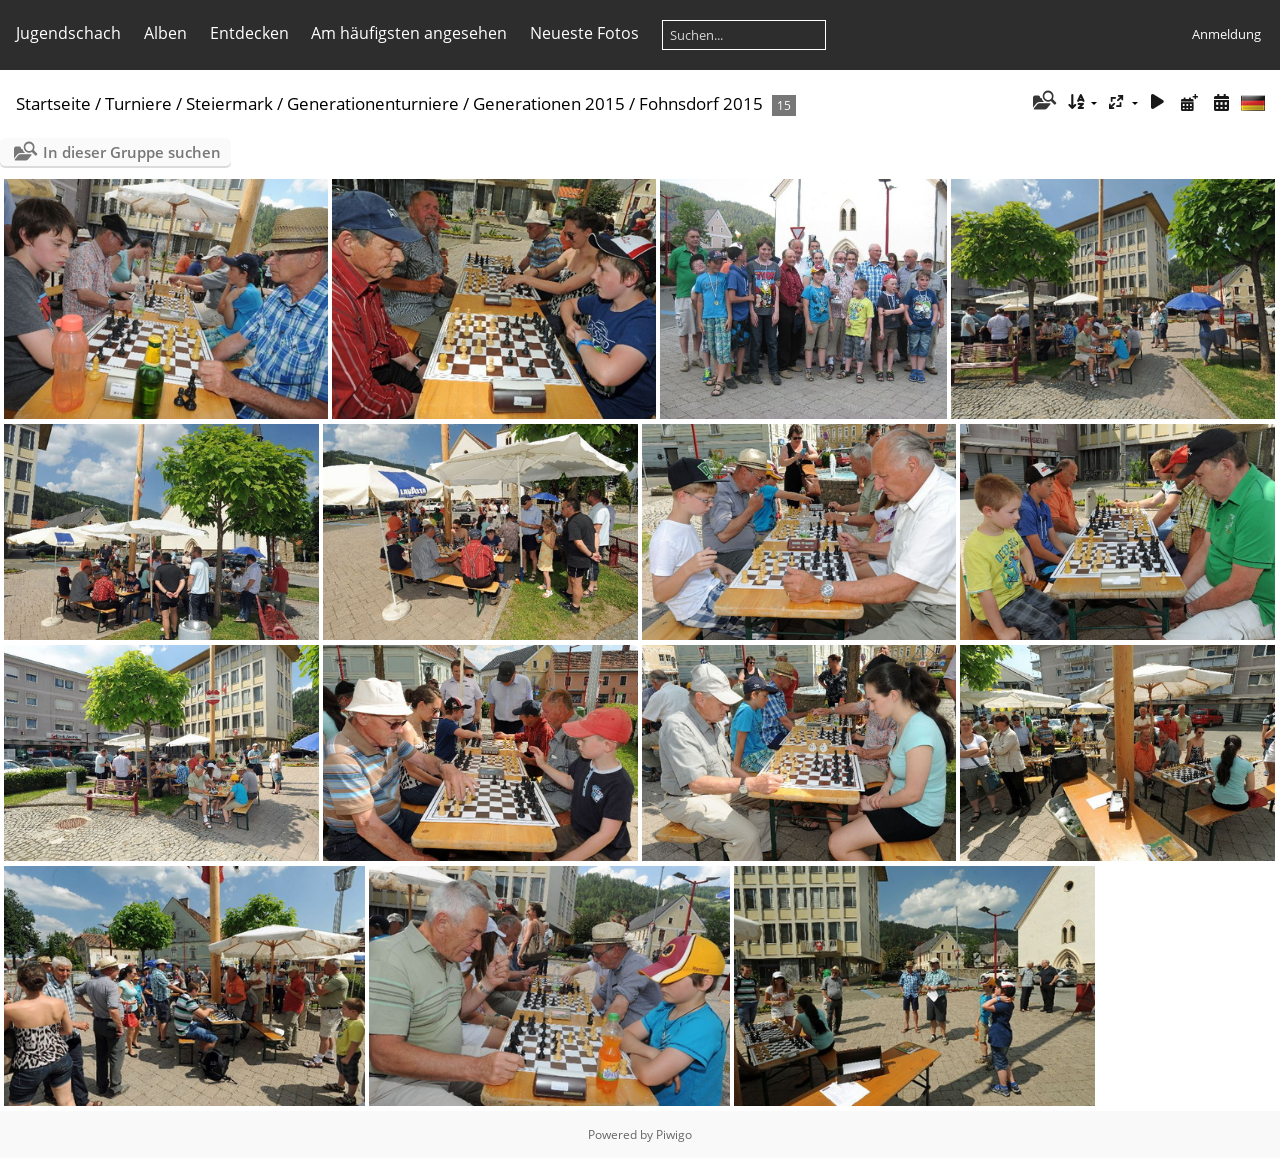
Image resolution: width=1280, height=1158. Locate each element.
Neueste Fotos (584, 33)
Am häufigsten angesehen (409, 33)
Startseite (53, 103)
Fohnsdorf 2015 (701, 103)
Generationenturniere (373, 103)
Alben (165, 33)
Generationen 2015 (549, 103)
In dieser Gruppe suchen (132, 152)
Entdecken (249, 33)
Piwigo (674, 1134)
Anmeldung (1226, 34)
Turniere (138, 103)
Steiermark (229, 103)
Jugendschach (68, 33)
